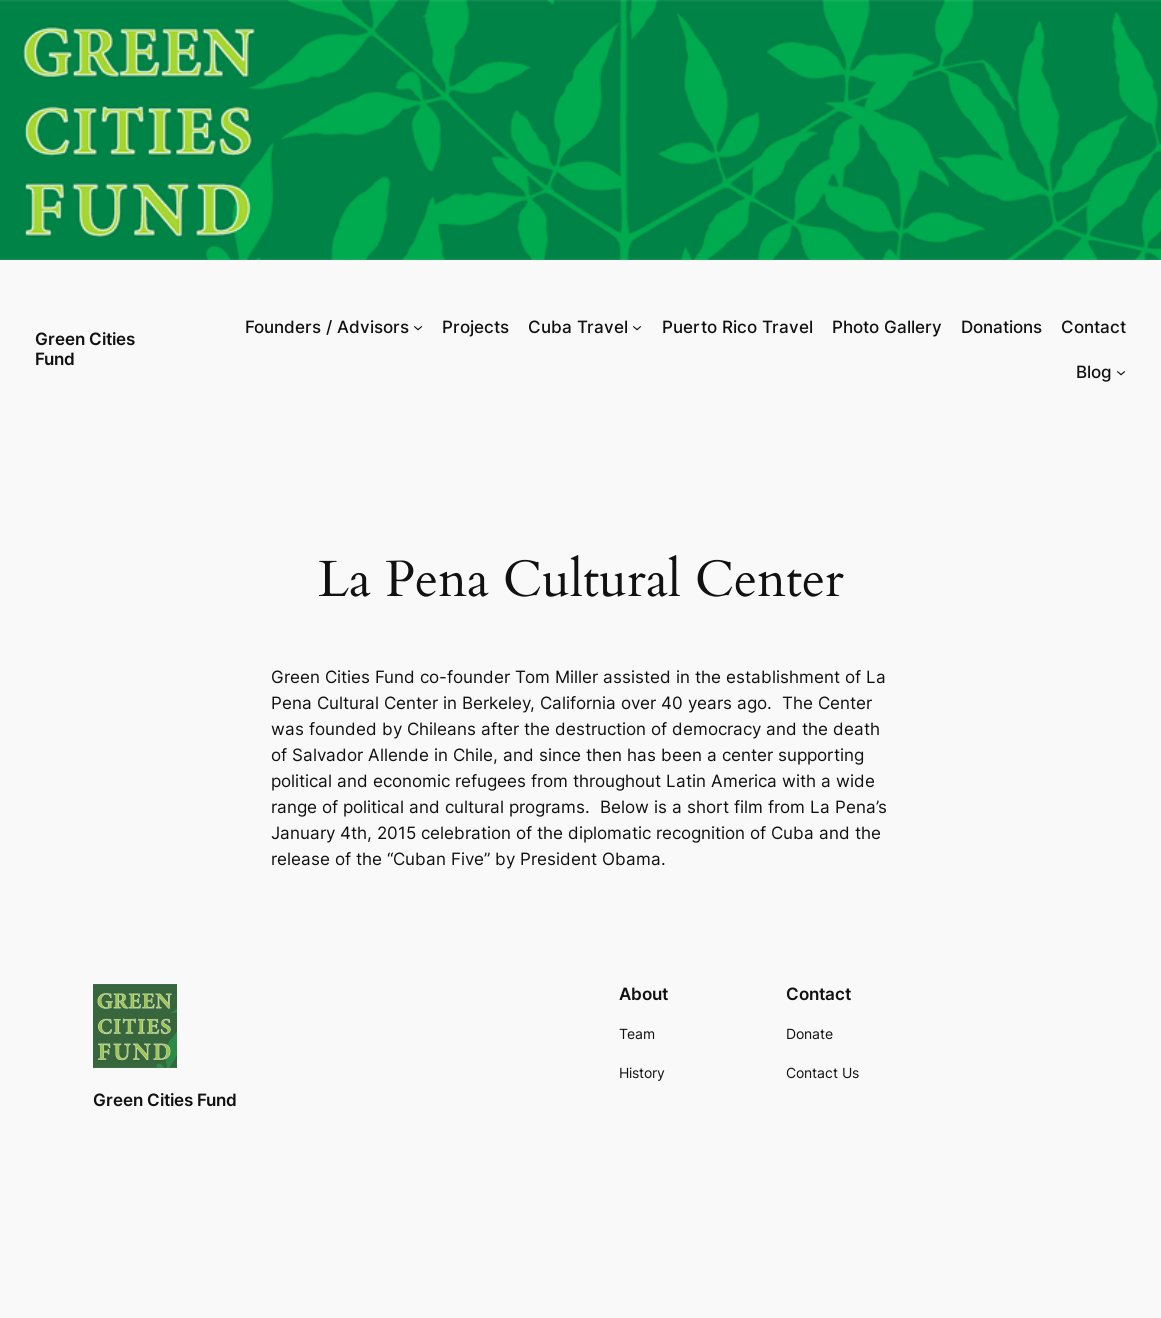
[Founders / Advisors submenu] (418, 327)
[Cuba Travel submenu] (637, 327)
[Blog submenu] (1121, 372)
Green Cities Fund (85, 348)
